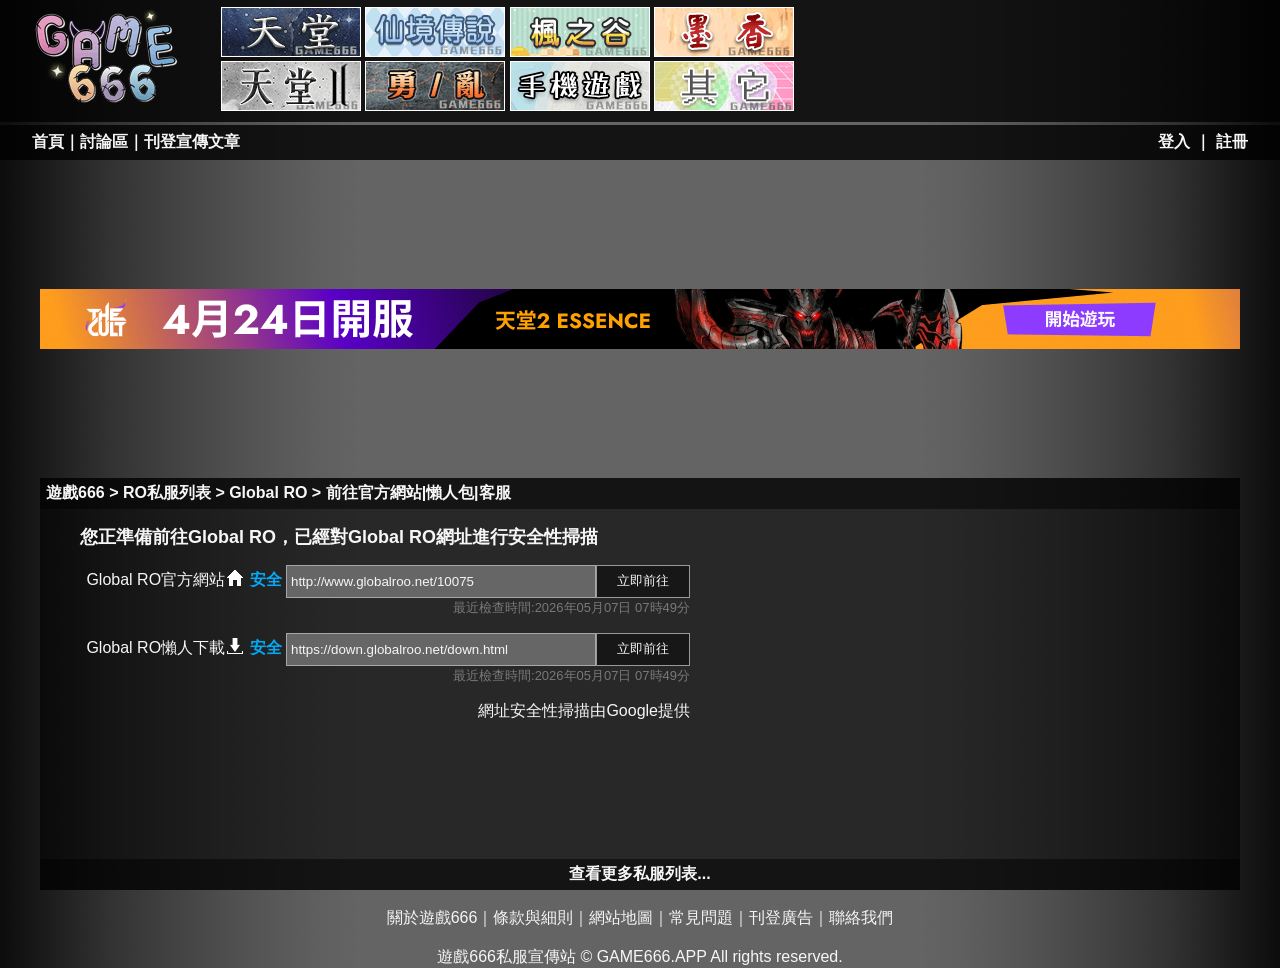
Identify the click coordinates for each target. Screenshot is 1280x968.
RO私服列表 (167, 492)
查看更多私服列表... (639, 873)
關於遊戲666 (432, 917)
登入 (1174, 141)
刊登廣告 (781, 917)
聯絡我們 (861, 917)
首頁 (48, 141)
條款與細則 (533, 917)
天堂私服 (291, 32)
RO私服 (435, 32)
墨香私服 (724, 32)
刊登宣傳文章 (192, 141)
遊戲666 (75, 492)
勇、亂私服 (435, 86)
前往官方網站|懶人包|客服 (418, 492)
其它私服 (724, 86)
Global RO (268, 492)
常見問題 (701, 917)
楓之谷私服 (580, 32)
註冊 (1232, 141)
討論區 (104, 141)
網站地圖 (621, 917)
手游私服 (580, 86)
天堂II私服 (291, 86)
